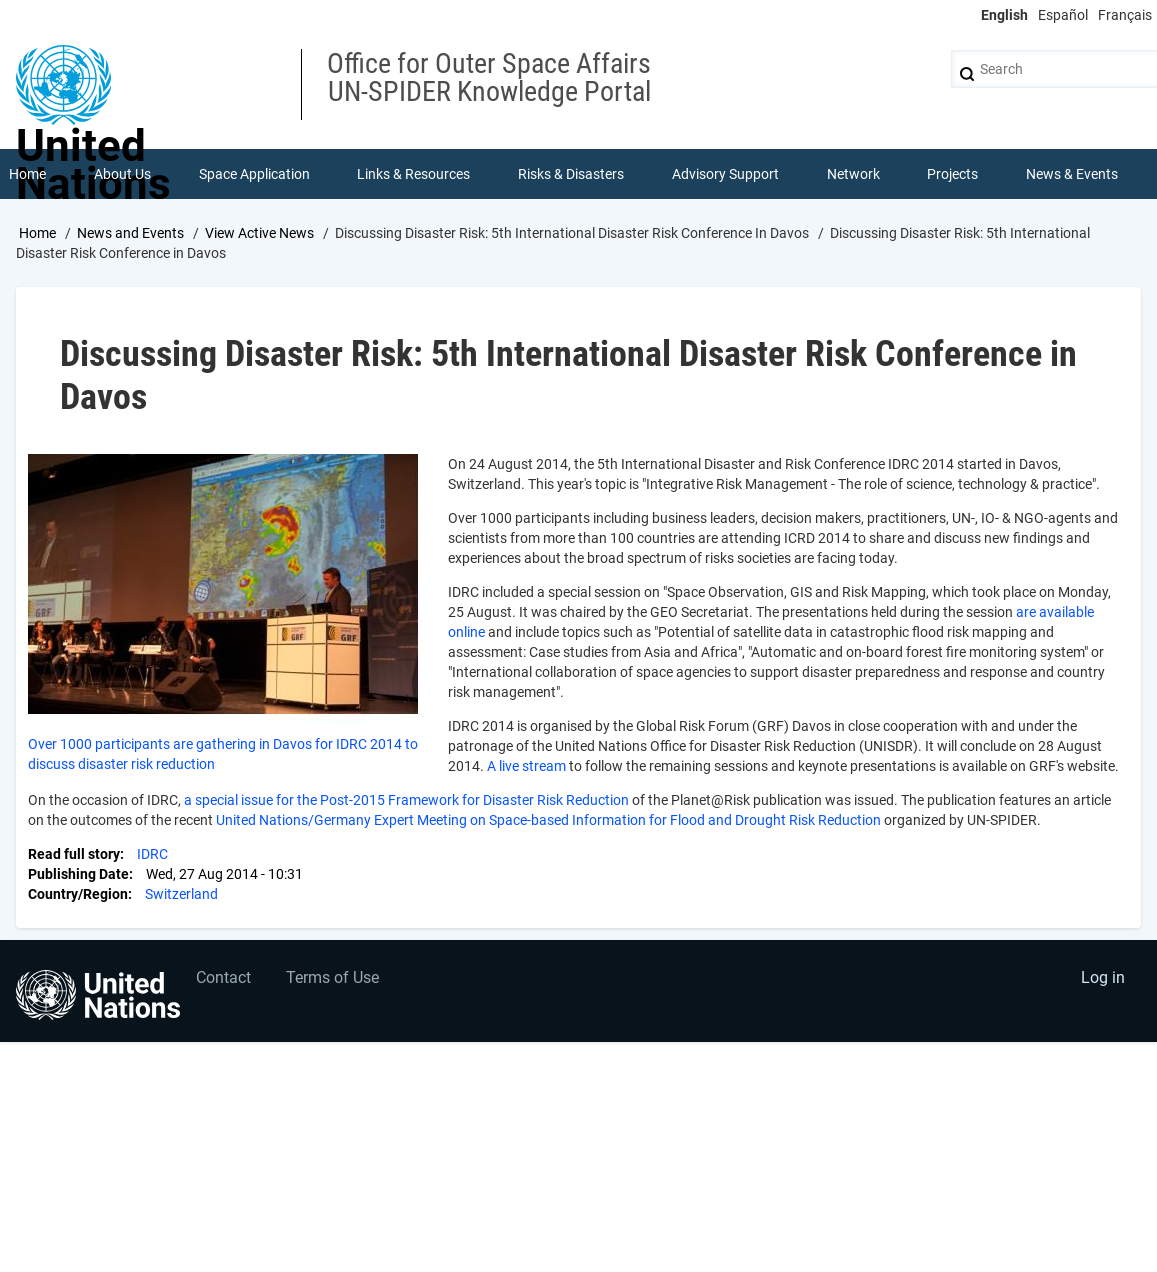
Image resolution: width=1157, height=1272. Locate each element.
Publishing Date (78, 874)
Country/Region (78, 894)
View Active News (259, 233)
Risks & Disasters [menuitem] (571, 174)
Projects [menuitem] (952, 174)
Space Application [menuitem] (254, 174)
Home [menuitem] (27, 174)
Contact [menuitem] (223, 977)
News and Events (130, 233)
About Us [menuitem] (122, 174)
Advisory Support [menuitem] (725, 174)
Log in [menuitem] (1103, 977)
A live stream (526, 766)
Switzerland (181, 894)
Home (37, 233)
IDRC (152, 854)
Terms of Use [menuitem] (332, 977)
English (1004, 15)
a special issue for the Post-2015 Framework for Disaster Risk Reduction (406, 800)
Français (1125, 15)
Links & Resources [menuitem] (413, 174)
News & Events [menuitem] (1072, 174)
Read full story (74, 854)
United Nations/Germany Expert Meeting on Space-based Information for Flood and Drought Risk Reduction (548, 820)
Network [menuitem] (853, 174)
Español (1063, 15)
